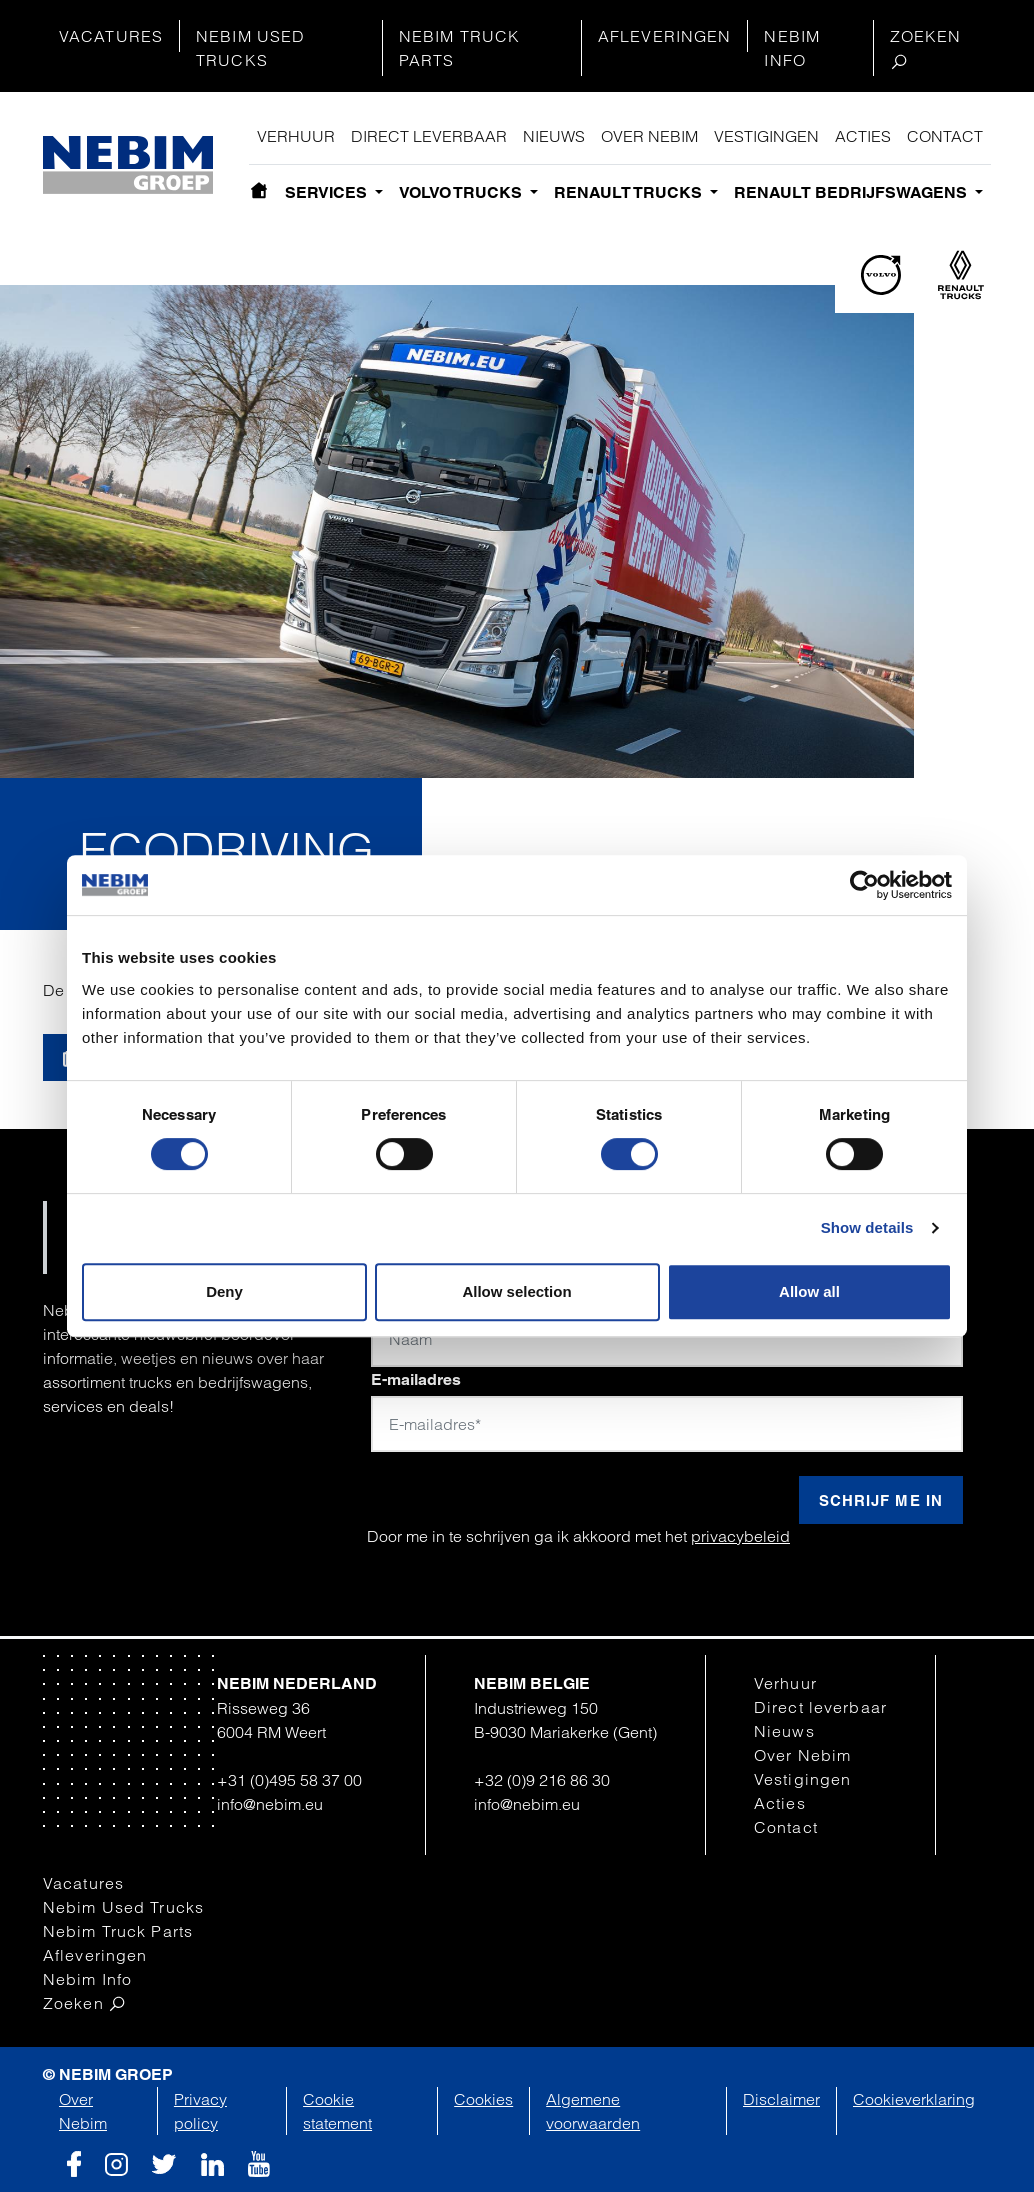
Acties (863, 136)
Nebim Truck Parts (459, 48)
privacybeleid (740, 1536)
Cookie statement (337, 2111)
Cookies (483, 2099)
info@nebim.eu (270, 1804)
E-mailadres (416, 1379)
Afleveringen (664, 36)
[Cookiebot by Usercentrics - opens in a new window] (864, 885)
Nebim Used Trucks (250, 48)
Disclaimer (781, 2099)
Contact (945, 136)
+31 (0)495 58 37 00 (289, 1780)
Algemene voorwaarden (593, 2111)
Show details (867, 1227)
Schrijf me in (881, 1500)
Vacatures (111, 36)
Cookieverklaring (914, 2099)
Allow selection (516, 1291)
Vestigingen (766, 136)
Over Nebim (649, 136)
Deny (224, 1291)
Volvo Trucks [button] (462, 192)
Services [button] (328, 192)
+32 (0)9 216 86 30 (542, 1780)
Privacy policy (200, 2111)
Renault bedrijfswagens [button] (852, 192)
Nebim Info (792, 48)
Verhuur (296, 136)
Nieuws (554, 136)
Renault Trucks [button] (630, 192)
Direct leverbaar (429, 136)
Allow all (809, 1291)
